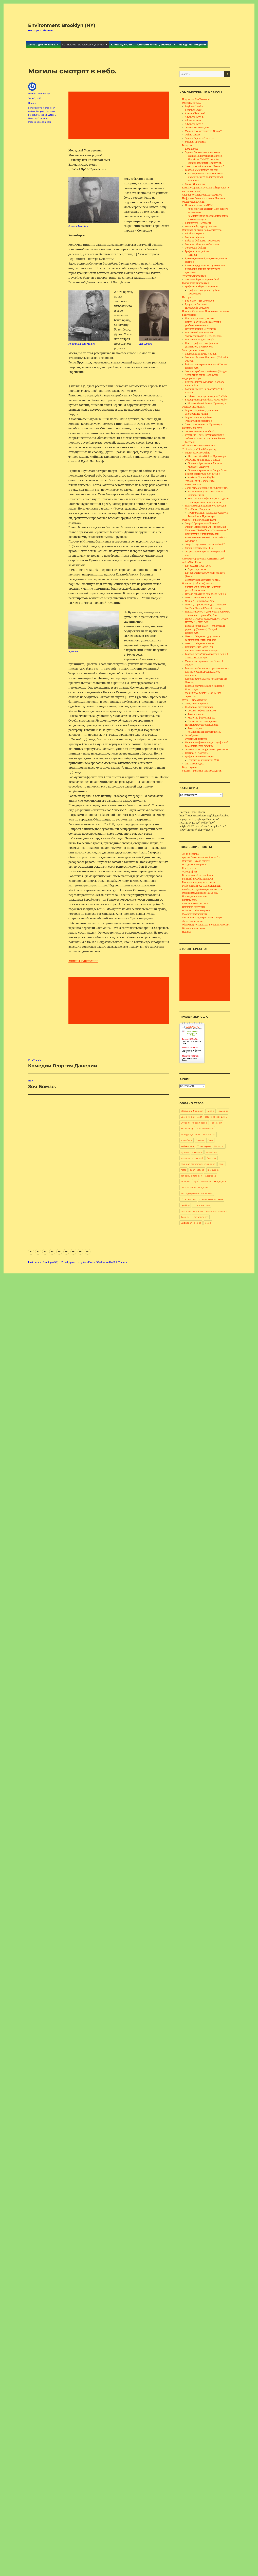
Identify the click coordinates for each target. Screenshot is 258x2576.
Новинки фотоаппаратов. (202, 721)
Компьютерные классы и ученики (85, 44)
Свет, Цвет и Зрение (196, 703)
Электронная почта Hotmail (200, 353)
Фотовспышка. (196, 714)
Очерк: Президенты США (199, 548)
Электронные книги (194, 406)
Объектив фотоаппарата (202, 710)
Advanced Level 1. (194, 117)
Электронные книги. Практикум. (204, 424)
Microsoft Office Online (197, 452)
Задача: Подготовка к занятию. (202, 152)
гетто (183, 1169)
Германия (216, 1122)
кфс (195, 1181)
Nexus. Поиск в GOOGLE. (198, 597)
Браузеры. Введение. (196, 304)
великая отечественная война (198, 1164)
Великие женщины (216, 1116)
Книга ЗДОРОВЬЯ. (122, 44)
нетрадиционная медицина (197, 1193)
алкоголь (197, 1152)
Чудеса (185, 1152)
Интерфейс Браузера (197, 307)
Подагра (186, 931)
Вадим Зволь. (189, 900)
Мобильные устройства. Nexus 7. (203, 131)
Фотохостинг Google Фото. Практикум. (207, 749)
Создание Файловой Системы (202, 244)
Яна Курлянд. (189, 868)
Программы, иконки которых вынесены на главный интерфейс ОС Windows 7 (206, 537)
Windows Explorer (195, 233)
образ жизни (188, 1199)
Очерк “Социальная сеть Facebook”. (205, 544)
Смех (210, 1140)
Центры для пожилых (43, 44)
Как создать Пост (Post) (198, 565)
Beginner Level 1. (194, 110)
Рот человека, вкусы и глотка (198, 882)
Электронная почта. (193, 350)
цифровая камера (191, 1222)
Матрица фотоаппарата (201, 717)
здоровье (210, 1175)
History (32, 103)
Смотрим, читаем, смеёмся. (156, 44)
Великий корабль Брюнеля (197, 878)
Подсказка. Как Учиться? (196, 99)
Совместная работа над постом (202, 580)
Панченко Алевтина (193, 907)
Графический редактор (195, 283)
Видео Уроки (189, 767)
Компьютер (191, 148)
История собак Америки (196, 910)
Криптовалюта (205, 1128)
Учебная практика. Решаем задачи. (202, 770)
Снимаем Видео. (194, 763)
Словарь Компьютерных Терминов (202, 194)
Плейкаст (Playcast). (196, 753)
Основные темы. (191, 102)
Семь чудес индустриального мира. (202, 917)
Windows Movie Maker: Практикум (207, 403)
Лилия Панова (190, 854)
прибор (185, 1205)
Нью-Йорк (186, 1140)
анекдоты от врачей (192, 1158)
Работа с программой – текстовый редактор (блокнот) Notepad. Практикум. (205, 629)
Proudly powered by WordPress (78, 1262)
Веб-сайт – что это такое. (199, 300)
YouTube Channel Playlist (201, 477)
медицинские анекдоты (194, 1187)
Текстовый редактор (194, 276)
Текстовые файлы (195, 247)
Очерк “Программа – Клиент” (202, 523)
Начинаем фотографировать (201, 724)
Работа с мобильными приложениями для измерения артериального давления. (207, 672)
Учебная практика (195, 141)
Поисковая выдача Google (199, 339)
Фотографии (195, 728)
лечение (206, 1181)
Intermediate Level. (195, 113)
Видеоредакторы (191, 378)
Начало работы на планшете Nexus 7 (205, 594)
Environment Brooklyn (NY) (61, 25)
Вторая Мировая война (194, 1122)
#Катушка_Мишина (192, 1111)
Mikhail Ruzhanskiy (39, 93)
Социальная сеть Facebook (200, 431)
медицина (220, 1181)
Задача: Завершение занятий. (205, 163)
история (185, 1181)
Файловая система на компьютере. (202, 230)
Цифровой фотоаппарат (199, 707)
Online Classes (192, 134)
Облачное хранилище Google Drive (207, 470)
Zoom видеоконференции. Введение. (206, 488)
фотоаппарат (200, 1217)
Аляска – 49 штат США (195, 903)
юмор (208, 1222)
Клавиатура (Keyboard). (198, 223)
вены (222, 1164)
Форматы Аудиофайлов (198, 417)
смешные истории (216, 1211)
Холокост (219, 1146)
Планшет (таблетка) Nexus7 (198, 583)
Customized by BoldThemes (112, 1262)
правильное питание (211, 1199)
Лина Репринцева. (192, 921)
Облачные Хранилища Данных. (202, 459)
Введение (187, 145)
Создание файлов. (195, 237)
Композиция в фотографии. (204, 731)
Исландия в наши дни (195, 896)
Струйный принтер (196, 739)
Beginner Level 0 (194, 106)
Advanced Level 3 (194, 124)
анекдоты (211, 1152)
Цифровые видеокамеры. (199, 756)
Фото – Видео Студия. (197, 127)
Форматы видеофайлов (198, 420)
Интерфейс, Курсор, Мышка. (201, 226)
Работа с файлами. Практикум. (202, 240)
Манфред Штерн (45, 114)
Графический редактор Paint (201, 286)
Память (32, 118)
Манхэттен (209, 1134)
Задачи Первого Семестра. (200, 138)
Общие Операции (195, 184)
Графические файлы (197, 251)
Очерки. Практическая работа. (199, 519)
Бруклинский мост (191, 1116)
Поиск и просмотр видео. (199, 318)
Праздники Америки (192, 44)
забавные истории (191, 1175)
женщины (213, 1169)
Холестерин (204, 1146)
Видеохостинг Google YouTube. (202, 473)
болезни (211, 1158)
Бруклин (223, 1111)
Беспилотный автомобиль (197, 875)
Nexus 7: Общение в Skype (199, 643)
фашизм (46, 121)
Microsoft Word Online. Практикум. (207, 456)
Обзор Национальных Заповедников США (205, 924)
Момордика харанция (194, 914)
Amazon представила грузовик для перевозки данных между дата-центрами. (205, 269)
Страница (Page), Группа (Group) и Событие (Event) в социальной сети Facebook (205, 439)
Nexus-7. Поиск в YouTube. (200, 601)
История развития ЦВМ (199, 205)
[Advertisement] (120, 115)
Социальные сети (192, 428)
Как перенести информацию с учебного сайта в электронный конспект (205, 177)
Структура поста (197, 569)
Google (210, 1111)
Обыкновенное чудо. (193, 928)
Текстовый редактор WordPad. (202, 279)
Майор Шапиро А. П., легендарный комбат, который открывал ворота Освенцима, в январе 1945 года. (202, 889)
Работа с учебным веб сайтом (201, 170)
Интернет (187, 297)
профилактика (201, 1205)
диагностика (197, 1169)
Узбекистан (187, 1146)
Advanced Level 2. (194, 120)
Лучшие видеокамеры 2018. (203, 760)
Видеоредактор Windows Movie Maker (206, 399)
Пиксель (192, 254)
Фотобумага (191, 735)
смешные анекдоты (192, 1211)
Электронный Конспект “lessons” (204, 166)
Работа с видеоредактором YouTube (208, 396)
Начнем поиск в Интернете (200, 329)
